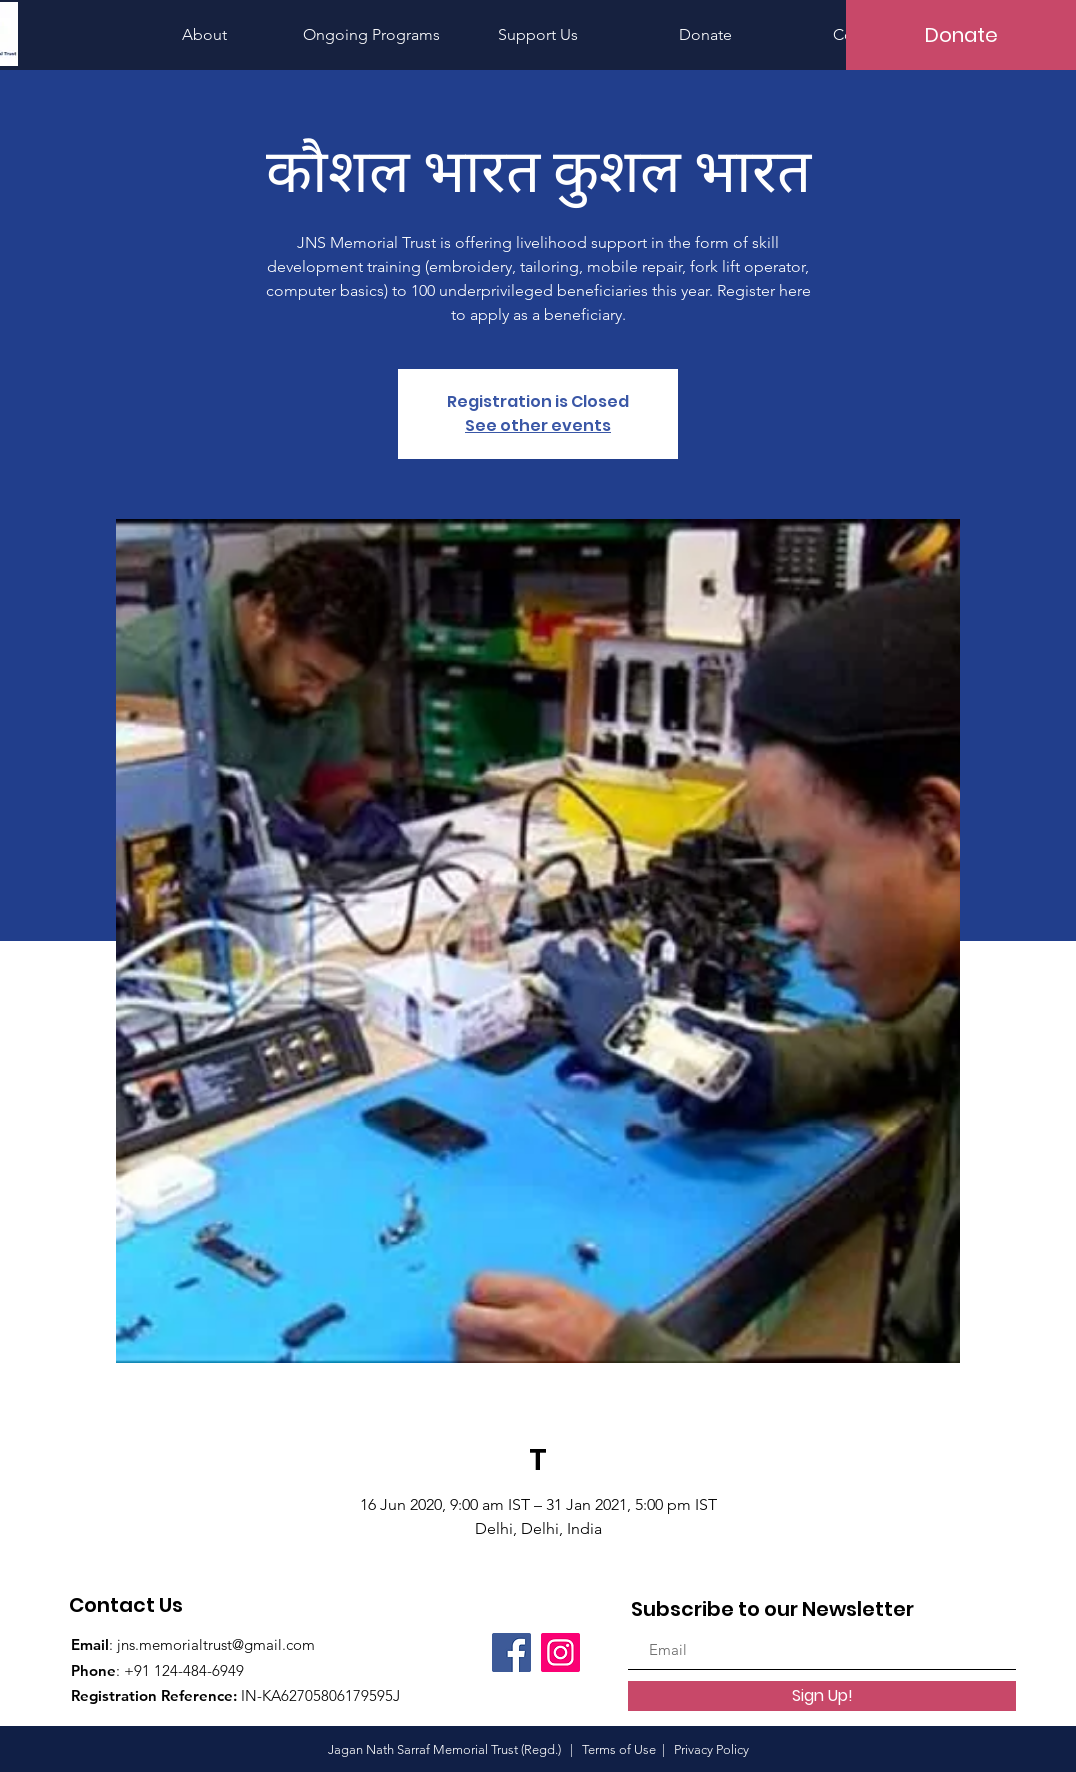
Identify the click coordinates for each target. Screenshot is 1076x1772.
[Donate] (961, 35)
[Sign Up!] (822, 1696)
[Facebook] (511, 1652)
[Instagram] (560, 1652)
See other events (538, 425)
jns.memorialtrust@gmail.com (216, 1644)
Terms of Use (619, 1749)
